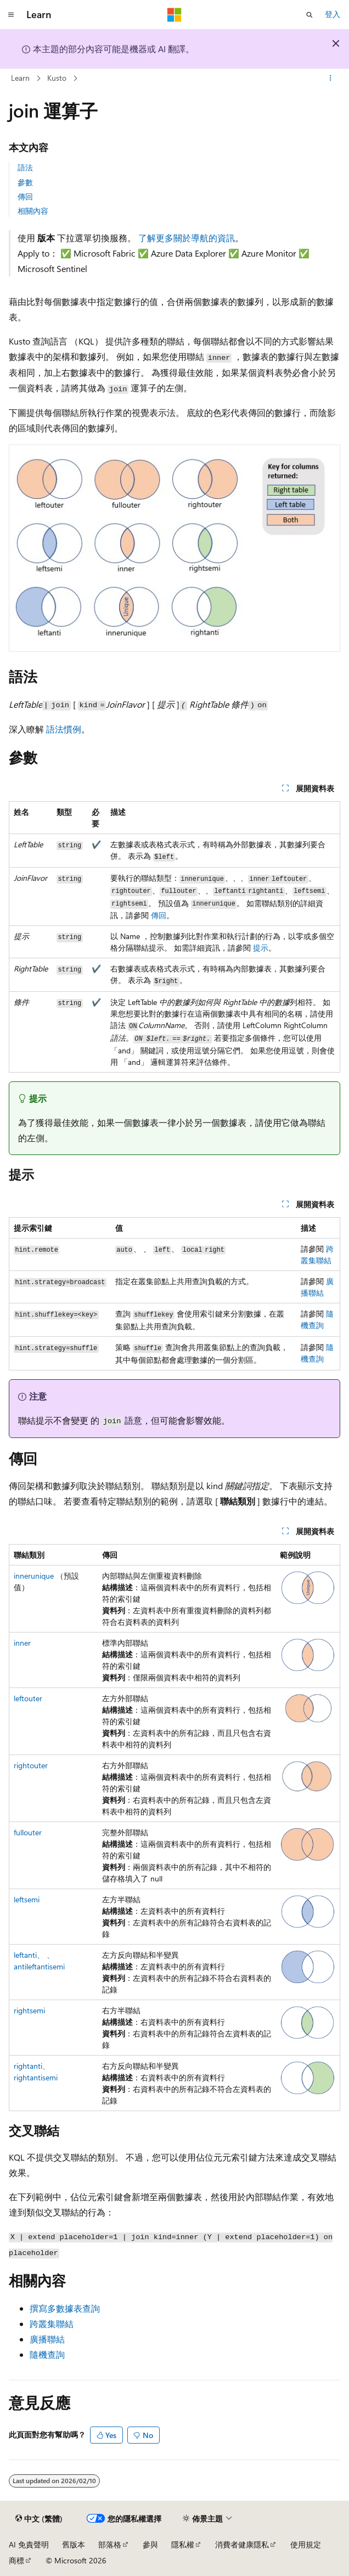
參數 (25, 182)
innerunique (34, 1575)
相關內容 (33, 211)
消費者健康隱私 (242, 2544)
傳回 (25, 196)
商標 (16, 2560)
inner (22, 1642)
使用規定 (305, 2544)
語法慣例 (63, 729)
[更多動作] (330, 78)
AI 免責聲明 (29, 2544)
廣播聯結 (47, 2339)
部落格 (109, 2544)
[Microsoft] (174, 15)
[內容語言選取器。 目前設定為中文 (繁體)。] (39, 2519)
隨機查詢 (47, 2354)
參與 (150, 2544)
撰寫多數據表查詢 (65, 2308)
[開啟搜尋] (309, 15)
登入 (332, 14)
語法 (25, 167)
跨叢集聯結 (52, 2323)
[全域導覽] (11, 15)
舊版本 (73, 2544)
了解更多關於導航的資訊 (186, 237)
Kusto (56, 78)
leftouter (28, 1698)
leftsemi (27, 1899)
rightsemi (29, 2010)
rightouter (31, 1765)
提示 (260, 947)
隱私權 (182, 2544)
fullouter (28, 1832)
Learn (20, 78)
